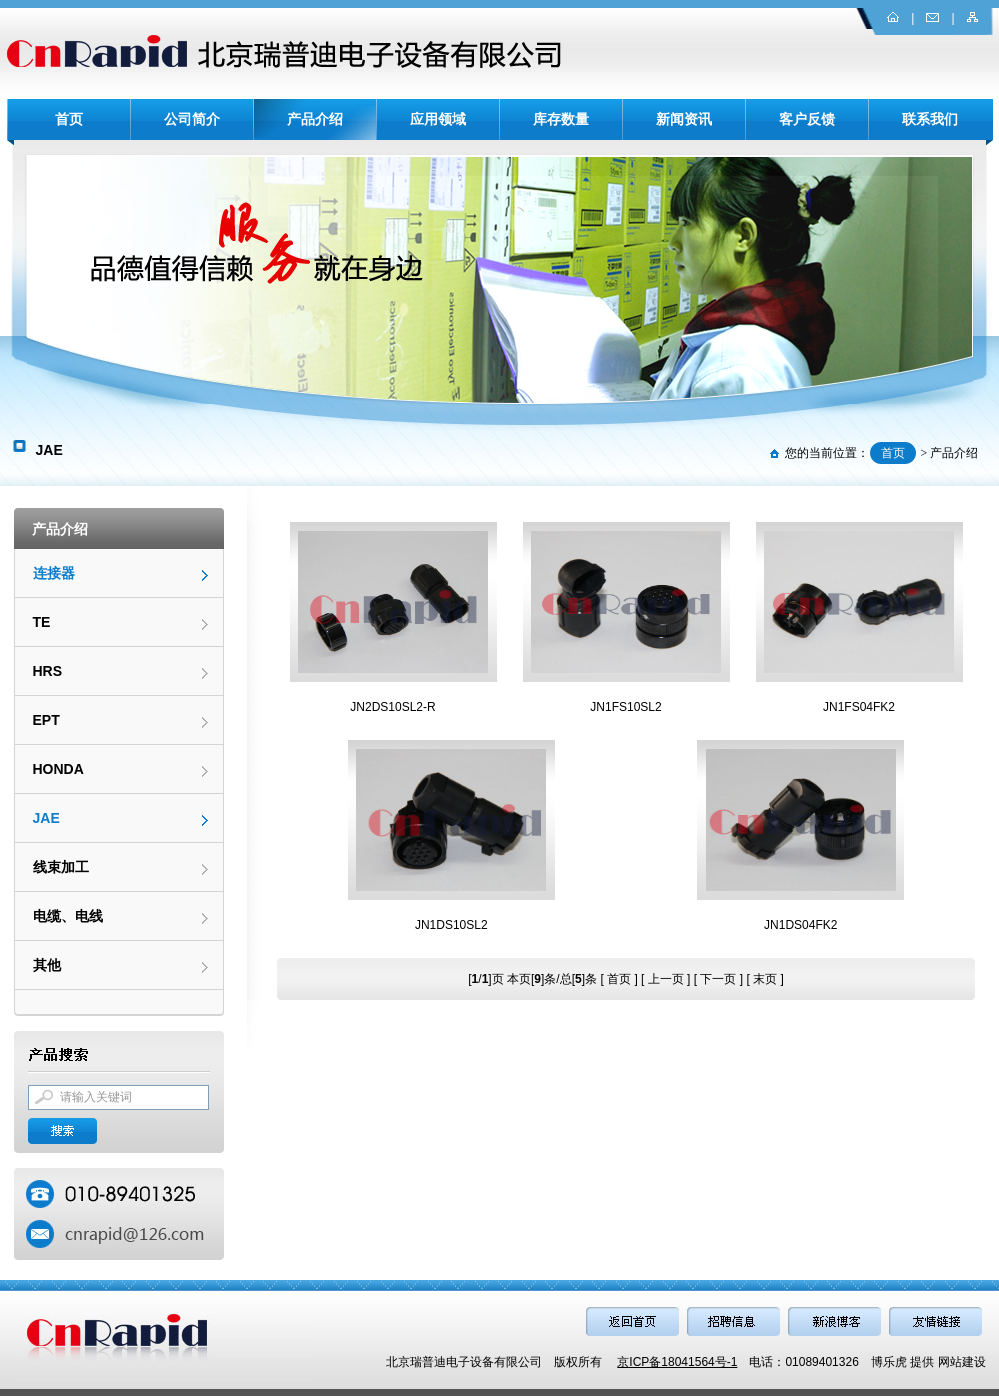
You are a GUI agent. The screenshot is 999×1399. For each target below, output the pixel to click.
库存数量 (561, 119)
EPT (46, 720)
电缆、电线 (68, 916)
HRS (48, 671)
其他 (47, 965)
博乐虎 (889, 1362)
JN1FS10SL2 (625, 707)
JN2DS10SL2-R (392, 707)
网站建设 (962, 1362)
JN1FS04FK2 (859, 707)
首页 (69, 119)
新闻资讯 (684, 119)
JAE (46, 818)
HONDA (58, 769)
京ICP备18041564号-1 (677, 1362)
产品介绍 (315, 119)
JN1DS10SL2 (451, 925)
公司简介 (192, 119)
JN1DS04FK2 (800, 925)
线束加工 (61, 867)
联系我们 (930, 119)
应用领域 (438, 119)
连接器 (54, 573)
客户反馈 (807, 119)
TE (42, 622)
